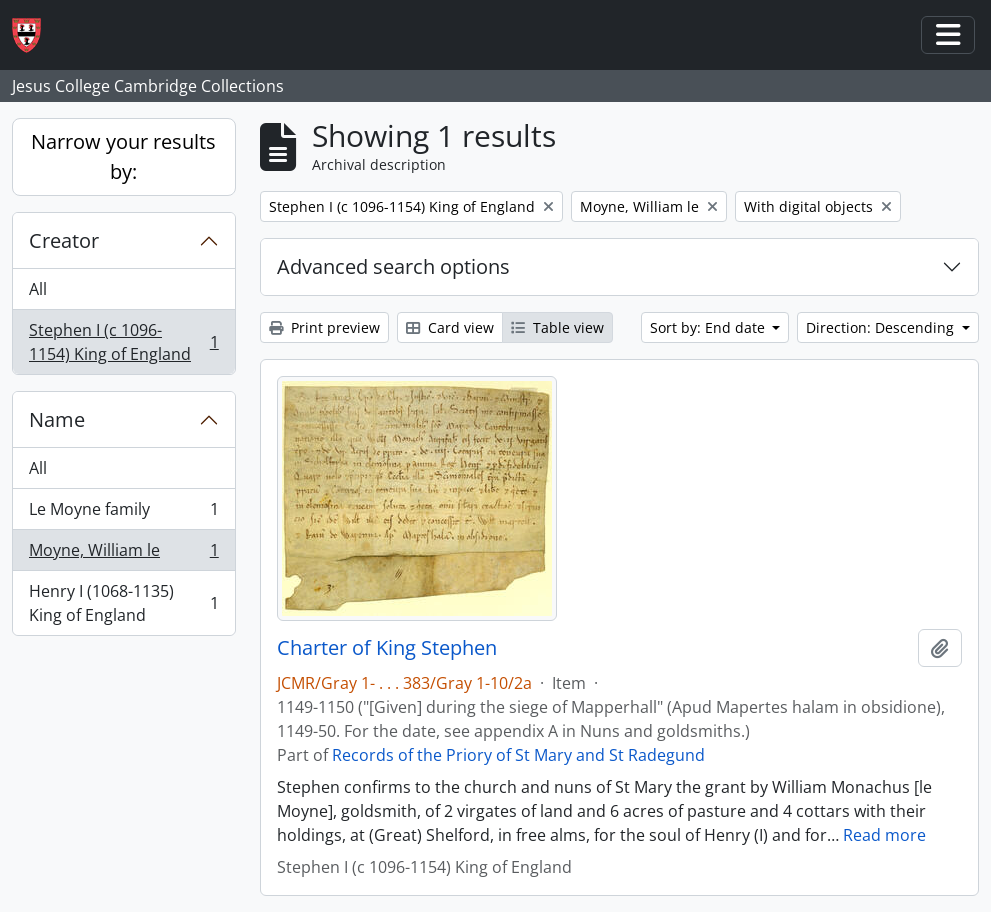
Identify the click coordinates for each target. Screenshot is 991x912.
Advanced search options (393, 266)
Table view (557, 327)
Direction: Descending (882, 327)
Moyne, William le (123, 554)
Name (57, 419)
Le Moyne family (123, 513)
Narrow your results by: (123, 156)
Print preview (324, 327)
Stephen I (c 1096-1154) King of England (123, 342)
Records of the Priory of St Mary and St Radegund (518, 755)
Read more (884, 835)
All (38, 289)
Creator (64, 240)
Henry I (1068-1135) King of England (123, 603)
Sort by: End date (709, 327)
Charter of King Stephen (387, 648)
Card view (450, 327)
